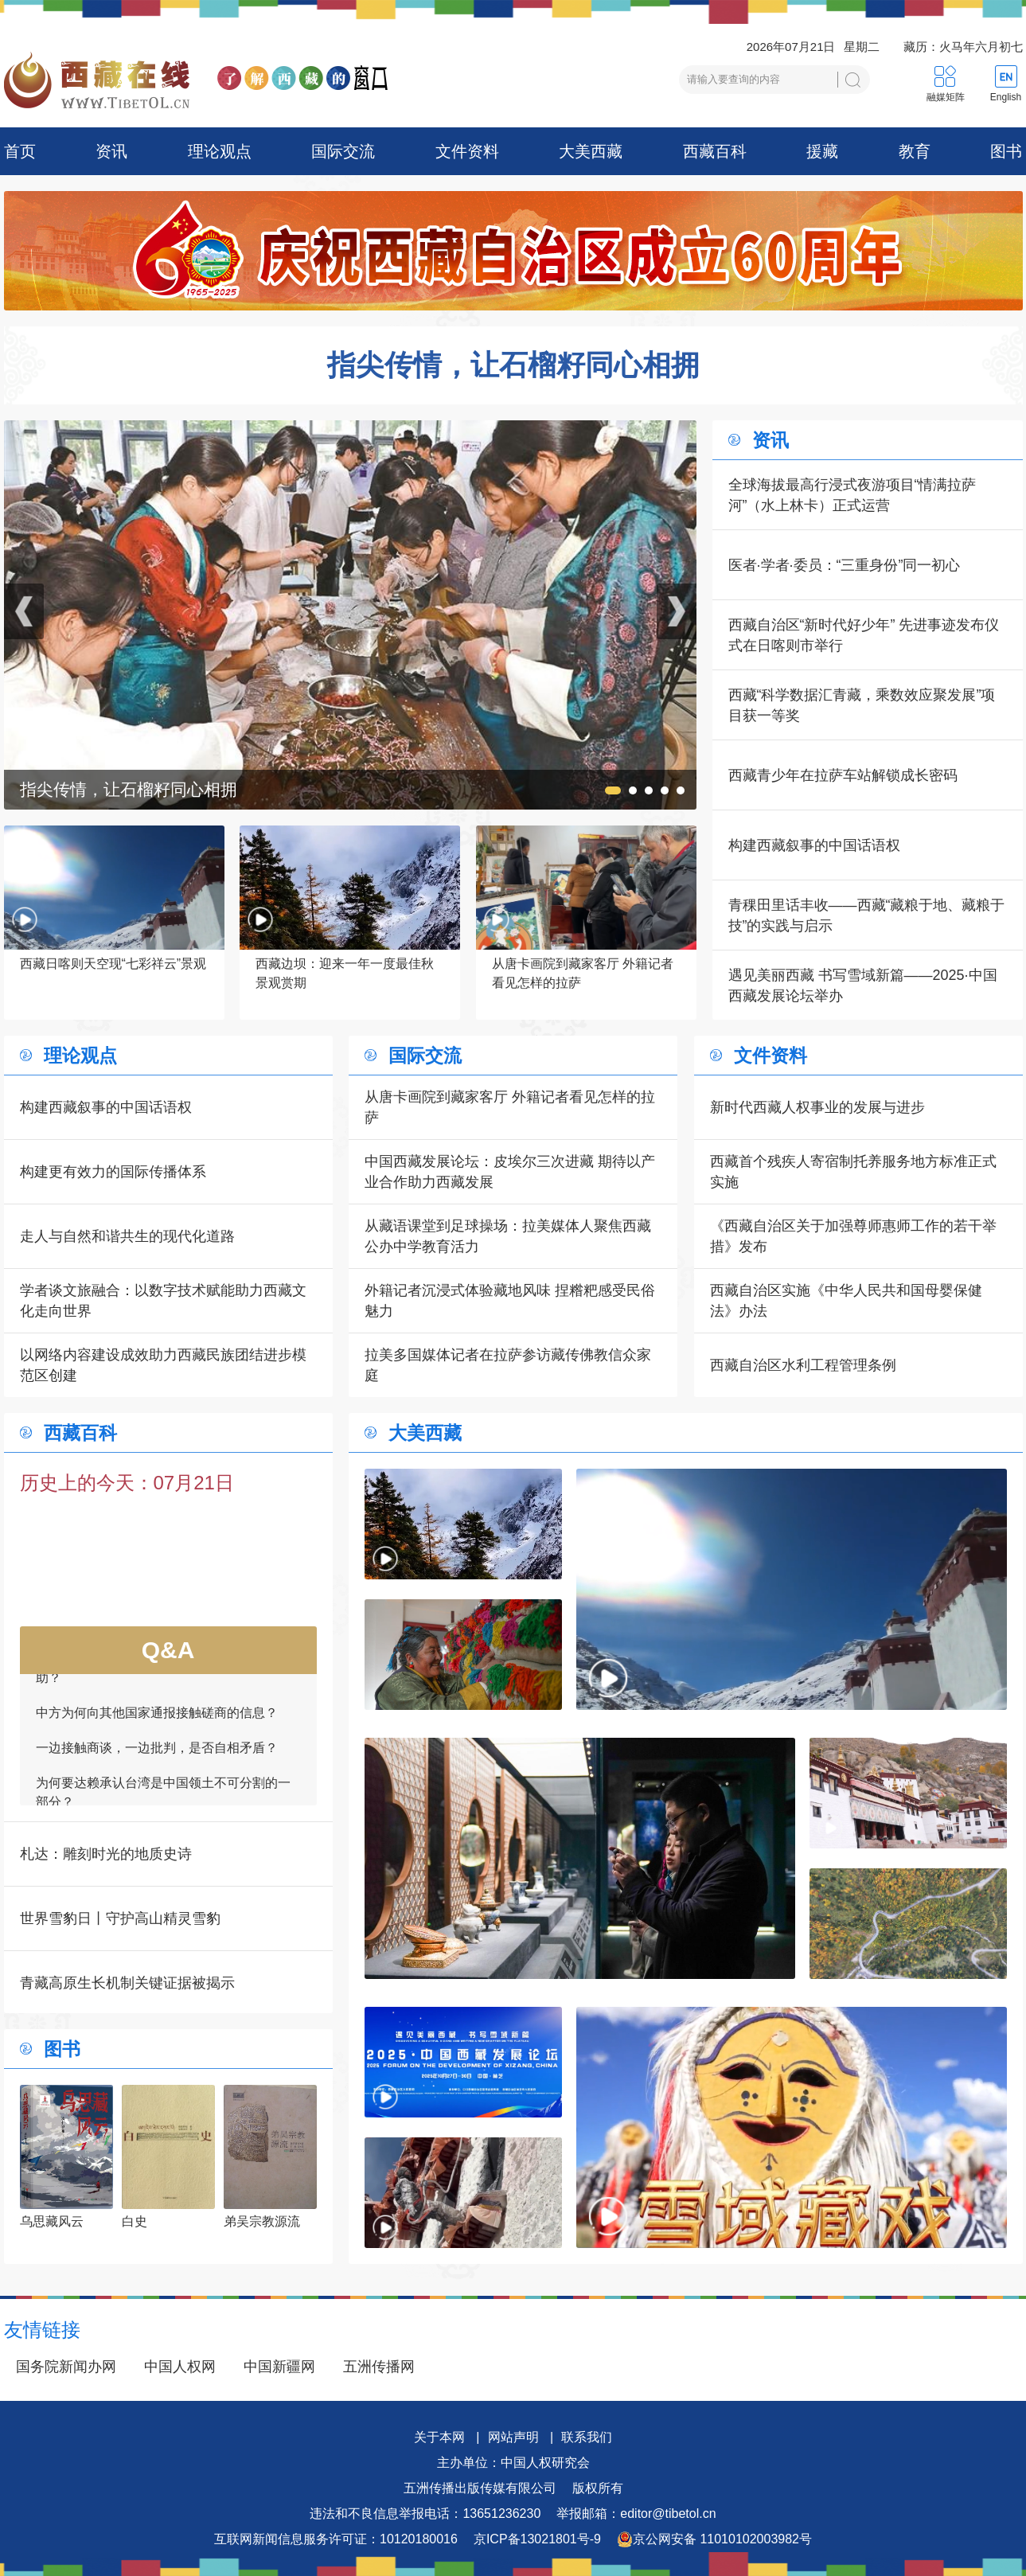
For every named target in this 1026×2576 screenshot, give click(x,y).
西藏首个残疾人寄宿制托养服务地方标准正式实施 (853, 1171)
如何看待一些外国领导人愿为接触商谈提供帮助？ (163, 1675)
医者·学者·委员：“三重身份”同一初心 (844, 565)
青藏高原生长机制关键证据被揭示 (127, 1983)
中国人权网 (180, 2367)
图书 (1006, 151)
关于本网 (439, 2437)
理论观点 (220, 151)
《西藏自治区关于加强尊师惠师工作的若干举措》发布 (853, 1236)
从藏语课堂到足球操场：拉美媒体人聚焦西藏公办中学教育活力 (508, 1236)
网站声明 (513, 2437)
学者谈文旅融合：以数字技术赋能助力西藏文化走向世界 (163, 1300)
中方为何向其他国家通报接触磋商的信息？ (157, 1720)
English (1005, 97)
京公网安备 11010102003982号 (714, 2539)
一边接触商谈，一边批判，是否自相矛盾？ (157, 1755)
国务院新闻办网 (66, 2367)
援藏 (822, 151)
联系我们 (586, 2437)
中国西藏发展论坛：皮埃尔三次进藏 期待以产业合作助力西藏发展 (510, 1171)
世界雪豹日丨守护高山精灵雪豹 (120, 1918)
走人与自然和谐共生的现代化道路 (127, 1236)
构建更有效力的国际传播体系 (113, 1172)
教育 (914, 151)
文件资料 (467, 151)
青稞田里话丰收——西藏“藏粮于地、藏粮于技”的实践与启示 (866, 915)
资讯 (111, 151)
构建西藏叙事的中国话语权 (814, 845)
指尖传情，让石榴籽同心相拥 (513, 365)
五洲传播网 (379, 2367)
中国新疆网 (279, 2367)
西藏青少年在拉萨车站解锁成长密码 (843, 775)
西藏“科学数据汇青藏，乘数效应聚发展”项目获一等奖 (862, 705)
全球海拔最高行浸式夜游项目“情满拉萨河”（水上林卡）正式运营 (852, 495)
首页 (20, 151)
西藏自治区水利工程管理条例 (803, 1365)
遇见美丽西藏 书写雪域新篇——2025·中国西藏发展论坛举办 (862, 985)
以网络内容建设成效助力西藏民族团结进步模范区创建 (163, 1365)
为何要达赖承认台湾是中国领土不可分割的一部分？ (163, 1799)
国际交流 (343, 151)
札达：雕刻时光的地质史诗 (106, 1854)
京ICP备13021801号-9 (537, 2539)
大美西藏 (590, 151)
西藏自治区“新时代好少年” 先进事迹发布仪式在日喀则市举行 (864, 635)
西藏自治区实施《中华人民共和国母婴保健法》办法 (846, 1300)
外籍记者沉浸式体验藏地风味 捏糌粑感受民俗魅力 (510, 1300)
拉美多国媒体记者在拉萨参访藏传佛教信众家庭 (508, 1365)
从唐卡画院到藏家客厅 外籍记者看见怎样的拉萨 (510, 1107)
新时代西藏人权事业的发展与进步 (817, 1107)
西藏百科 (715, 151)
